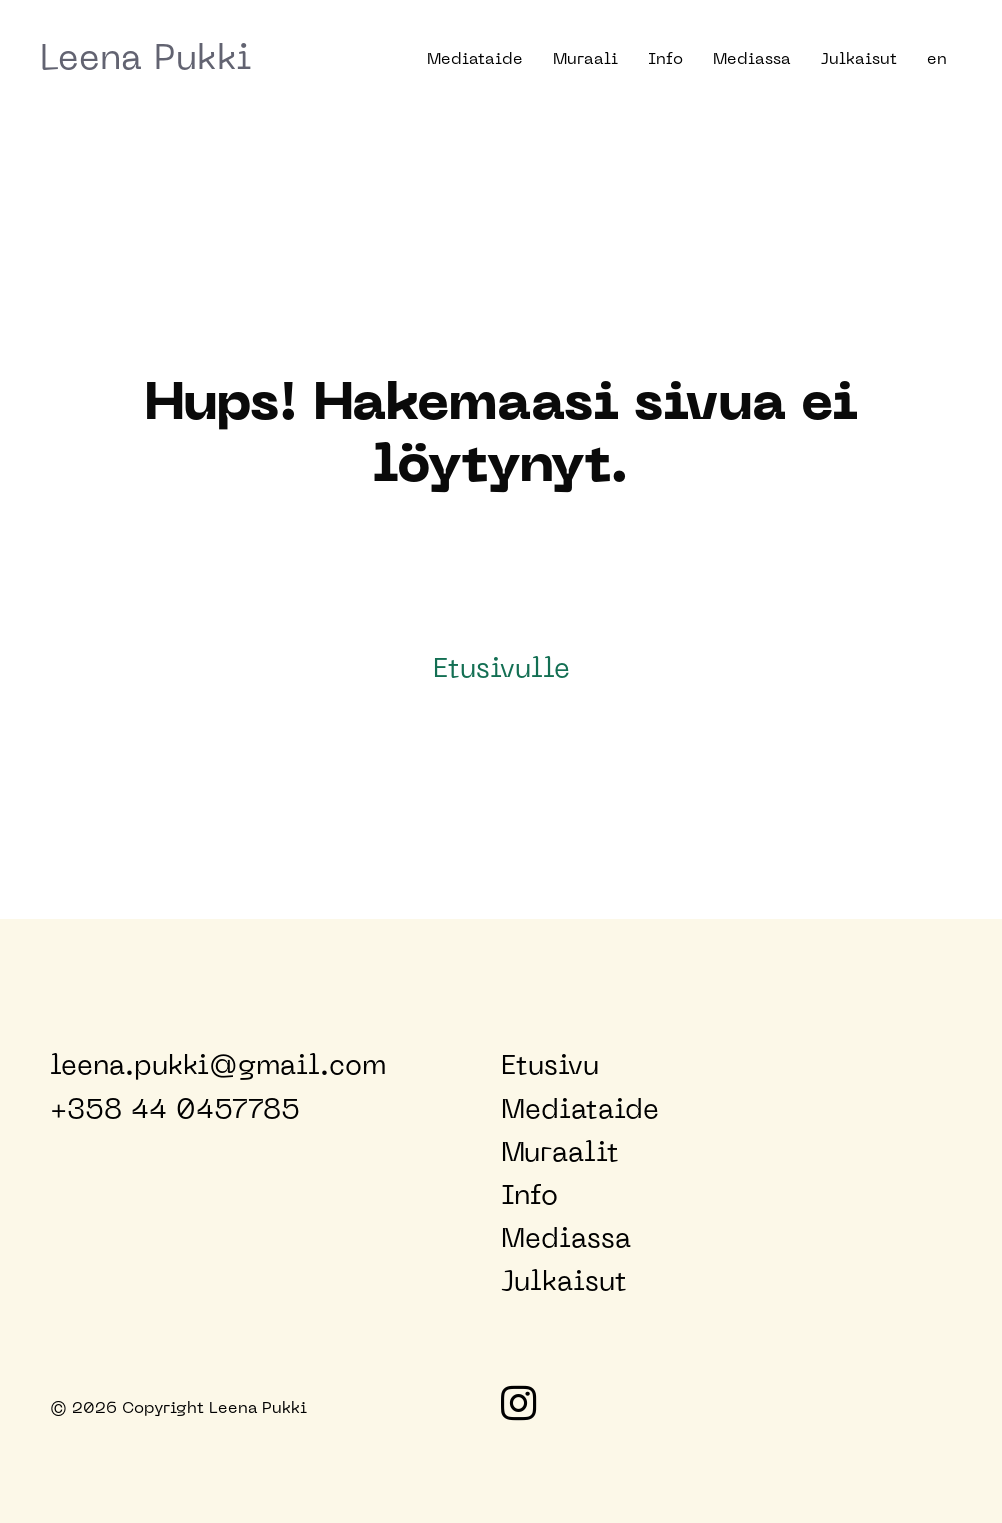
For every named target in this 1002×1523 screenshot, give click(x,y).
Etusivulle (501, 670)
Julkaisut (859, 60)
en (937, 60)
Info (665, 60)
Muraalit (560, 1154)
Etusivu (550, 1067)
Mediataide (475, 60)
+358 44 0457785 (175, 1111)
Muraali (585, 60)
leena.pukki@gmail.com (218, 1067)
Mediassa (752, 60)
